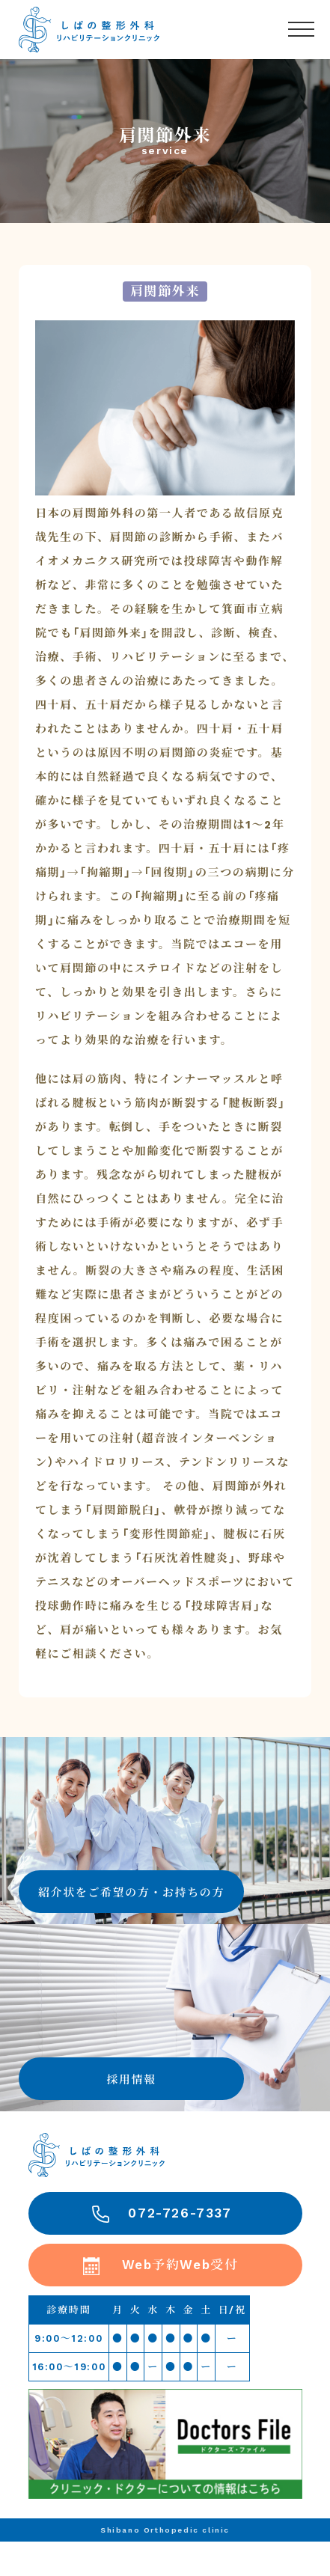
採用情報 (131, 2080)
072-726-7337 (179, 2213)
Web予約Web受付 (180, 2264)
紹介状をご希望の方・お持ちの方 (131, 1892)
